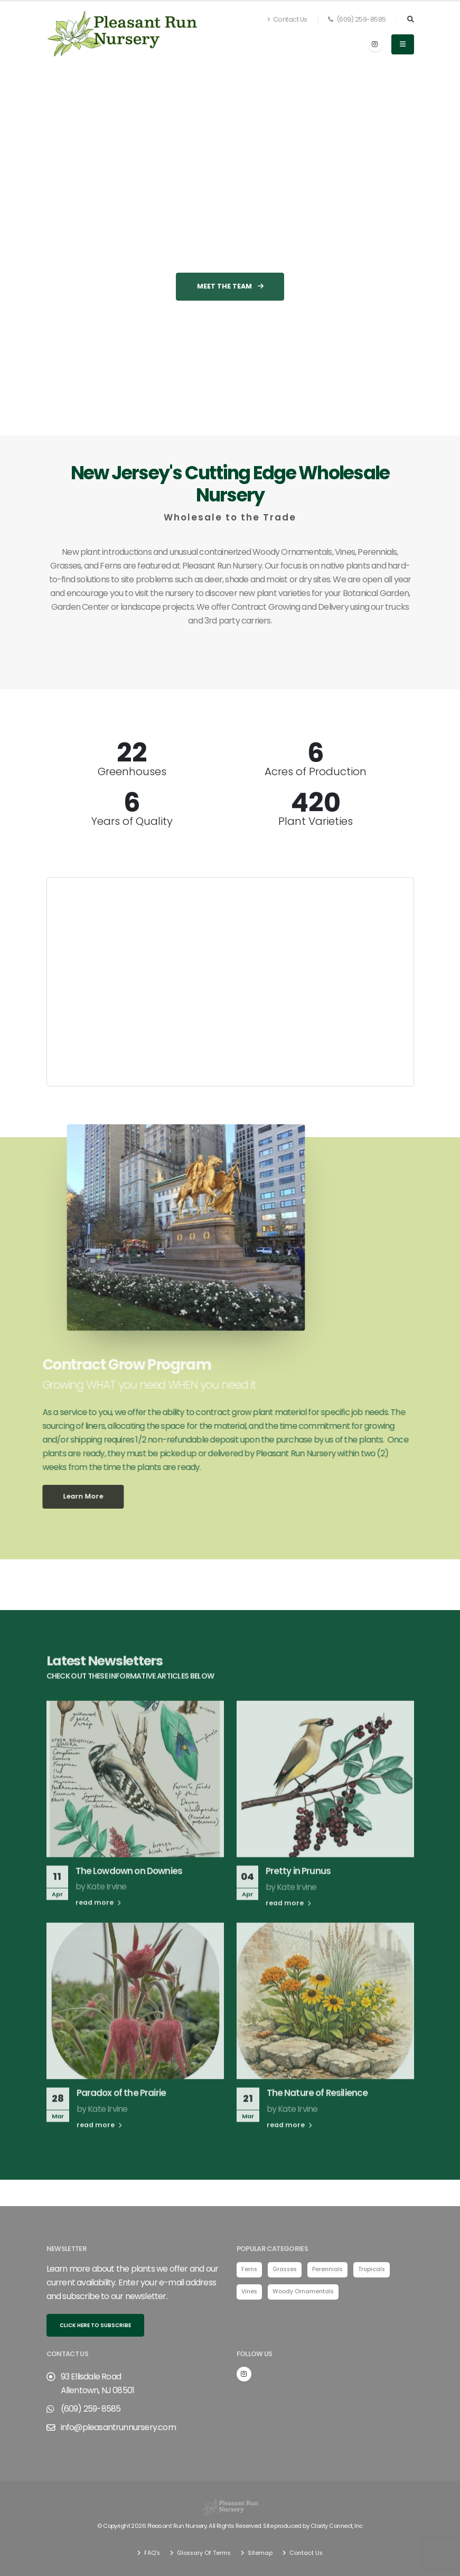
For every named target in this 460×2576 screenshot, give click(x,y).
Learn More (62, 1496)
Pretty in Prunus (298, 1892)
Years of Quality (132, 821)
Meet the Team (230, 306)
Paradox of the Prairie (121, 2114)
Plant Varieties (315, 821)
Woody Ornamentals (305, 2291)
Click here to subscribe (95, 2325)
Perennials (331, 2269)
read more (98, 1923)
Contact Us (287, 19)
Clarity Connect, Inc (336, 2526)
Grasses (286, 2269)
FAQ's (150, 2552)
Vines (250, 2291)
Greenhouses (132, 771)
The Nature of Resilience (317, 2114)
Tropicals (376, 2269)
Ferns (249, 2269)
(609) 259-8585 (357, 19)
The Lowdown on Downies (129, 1891)
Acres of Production (316, 771)
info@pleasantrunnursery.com (118, 2427)
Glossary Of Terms (203, 2552)
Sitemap (260, 2552)
